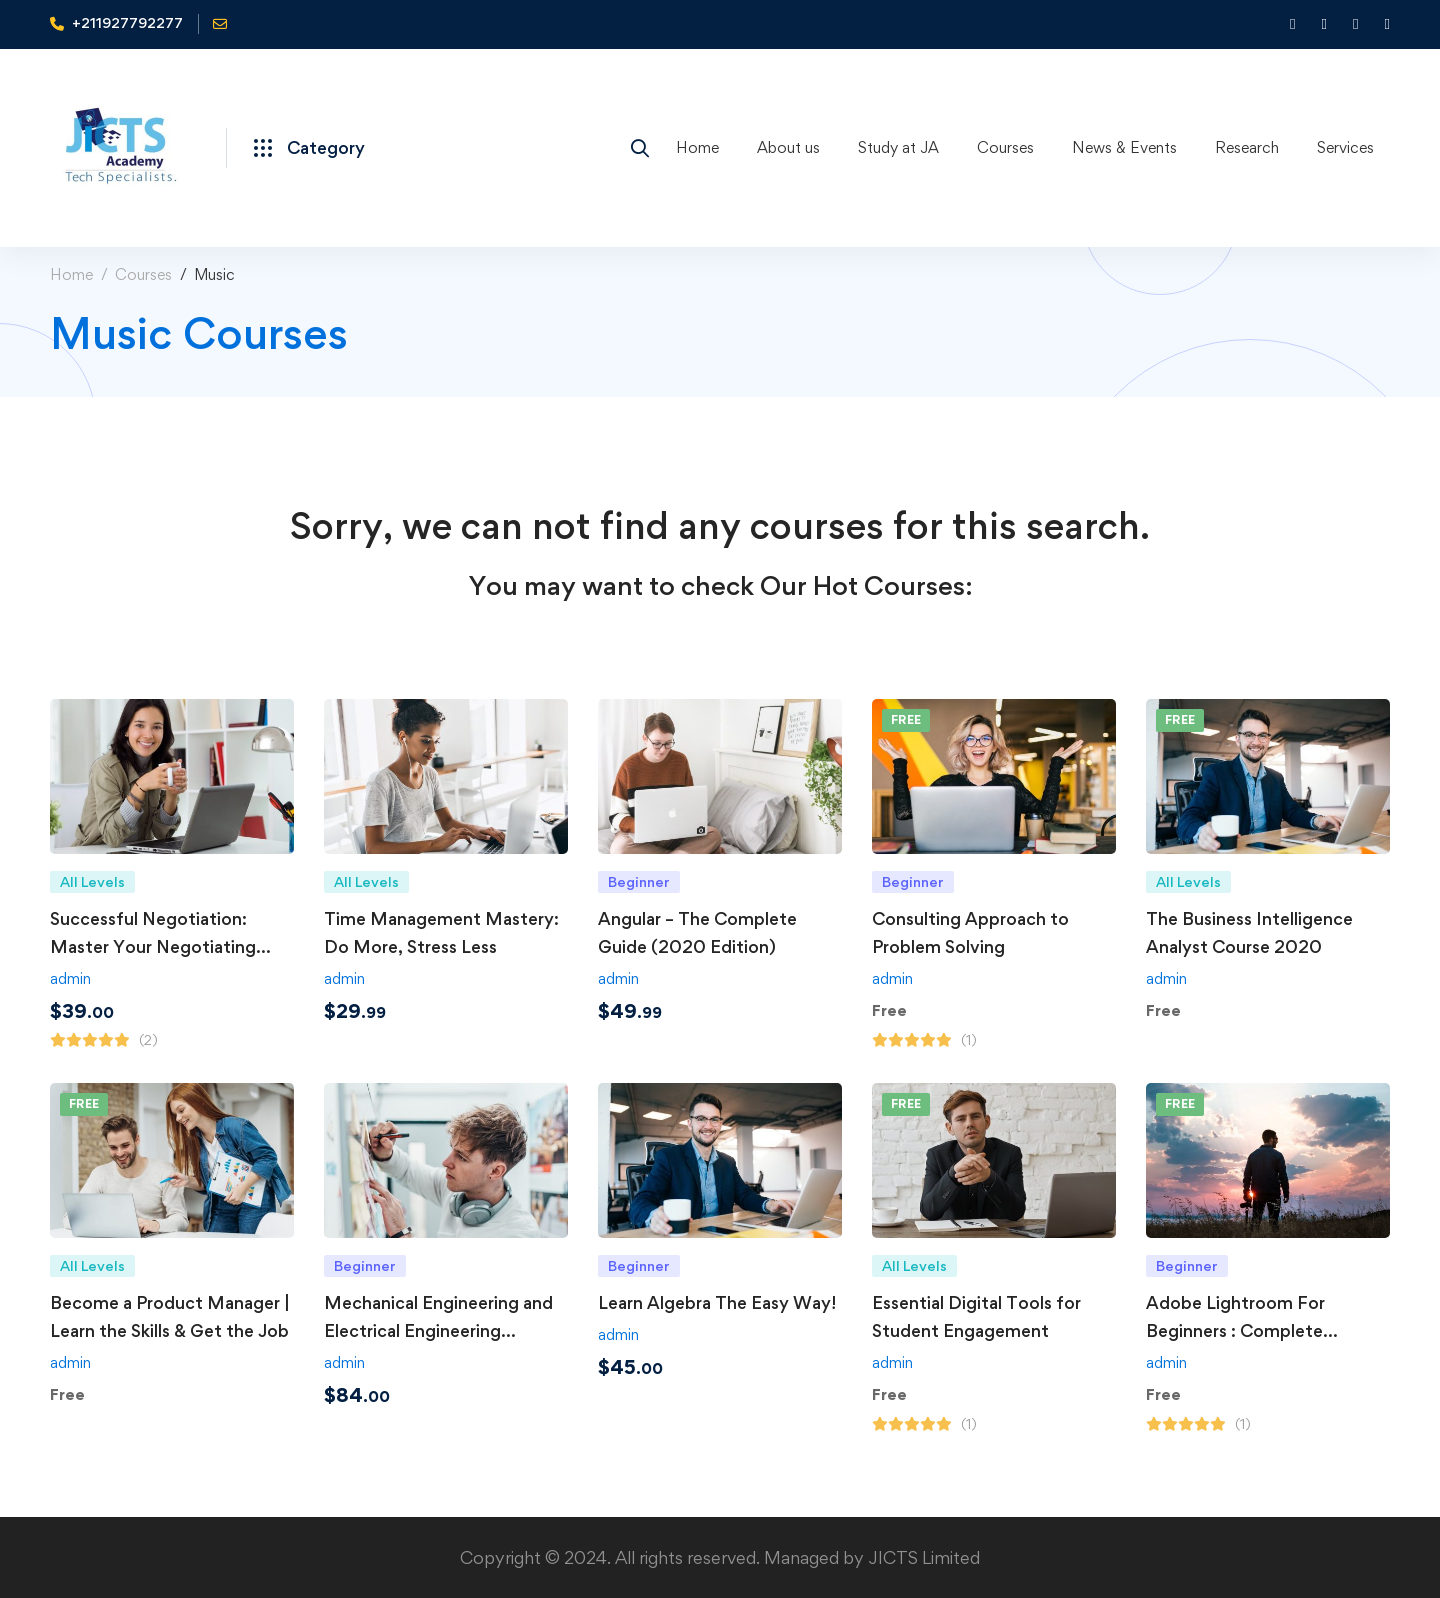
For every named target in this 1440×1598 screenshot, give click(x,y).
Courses (143, 274)
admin (70, 978)
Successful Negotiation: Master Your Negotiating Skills (153, 946)
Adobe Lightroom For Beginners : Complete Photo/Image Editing (1235, 1330)
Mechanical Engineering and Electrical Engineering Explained (438, 1330)
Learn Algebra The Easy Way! (717, 1302)
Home (71, 274)
